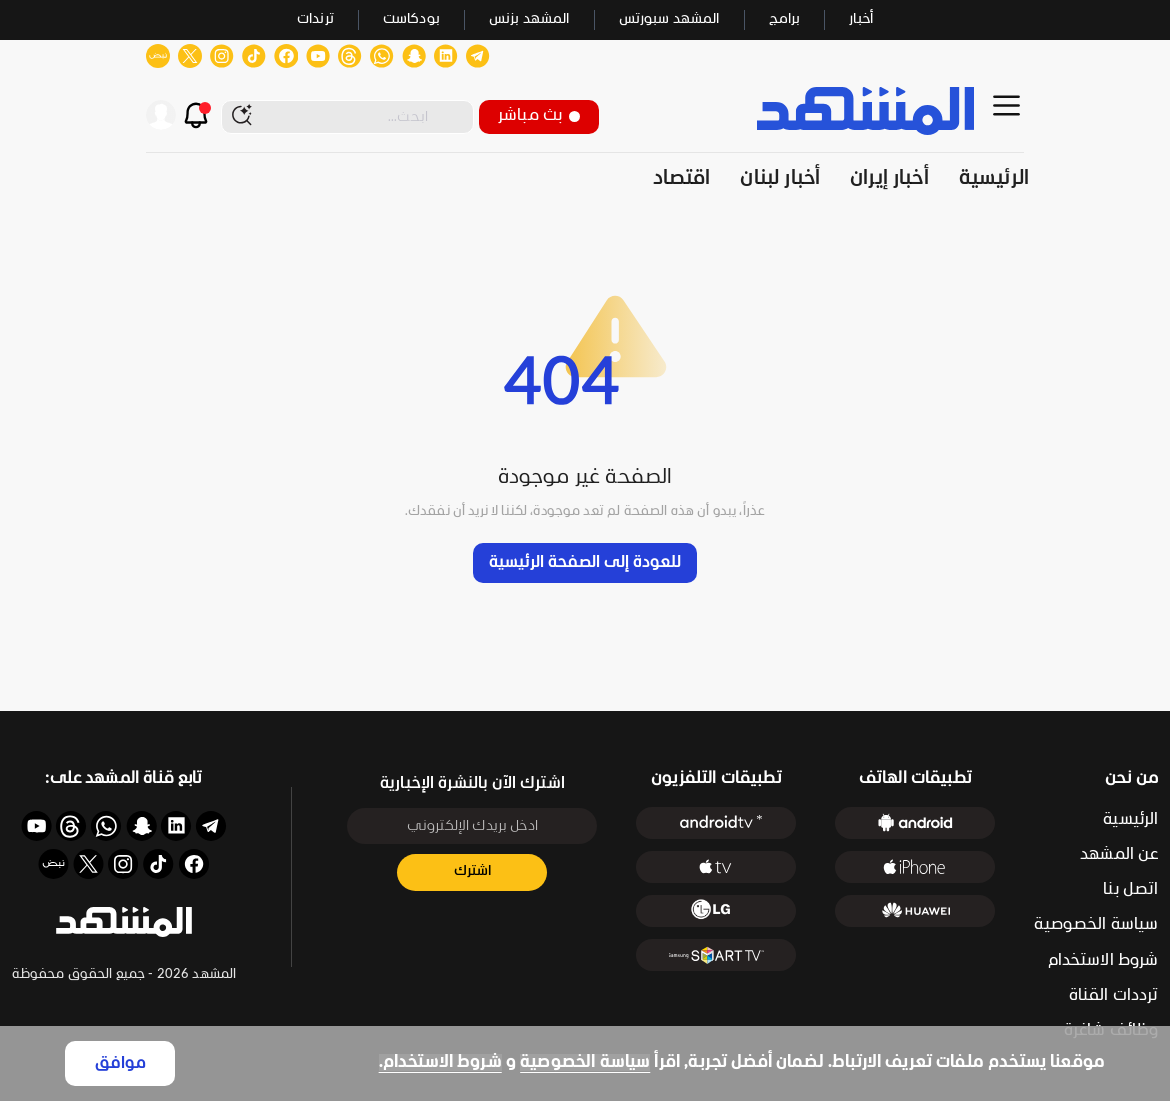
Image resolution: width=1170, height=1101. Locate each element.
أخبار (861, 19)
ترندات (315, 19)
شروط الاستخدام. (440, 1062)
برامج (785, 19)
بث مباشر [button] (539, 115)
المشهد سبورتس (669, 19)
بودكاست (411, 19)
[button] (124, 922)
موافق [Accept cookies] (120, 1063)
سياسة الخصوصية (585, 1062)
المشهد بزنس (529, 19)
